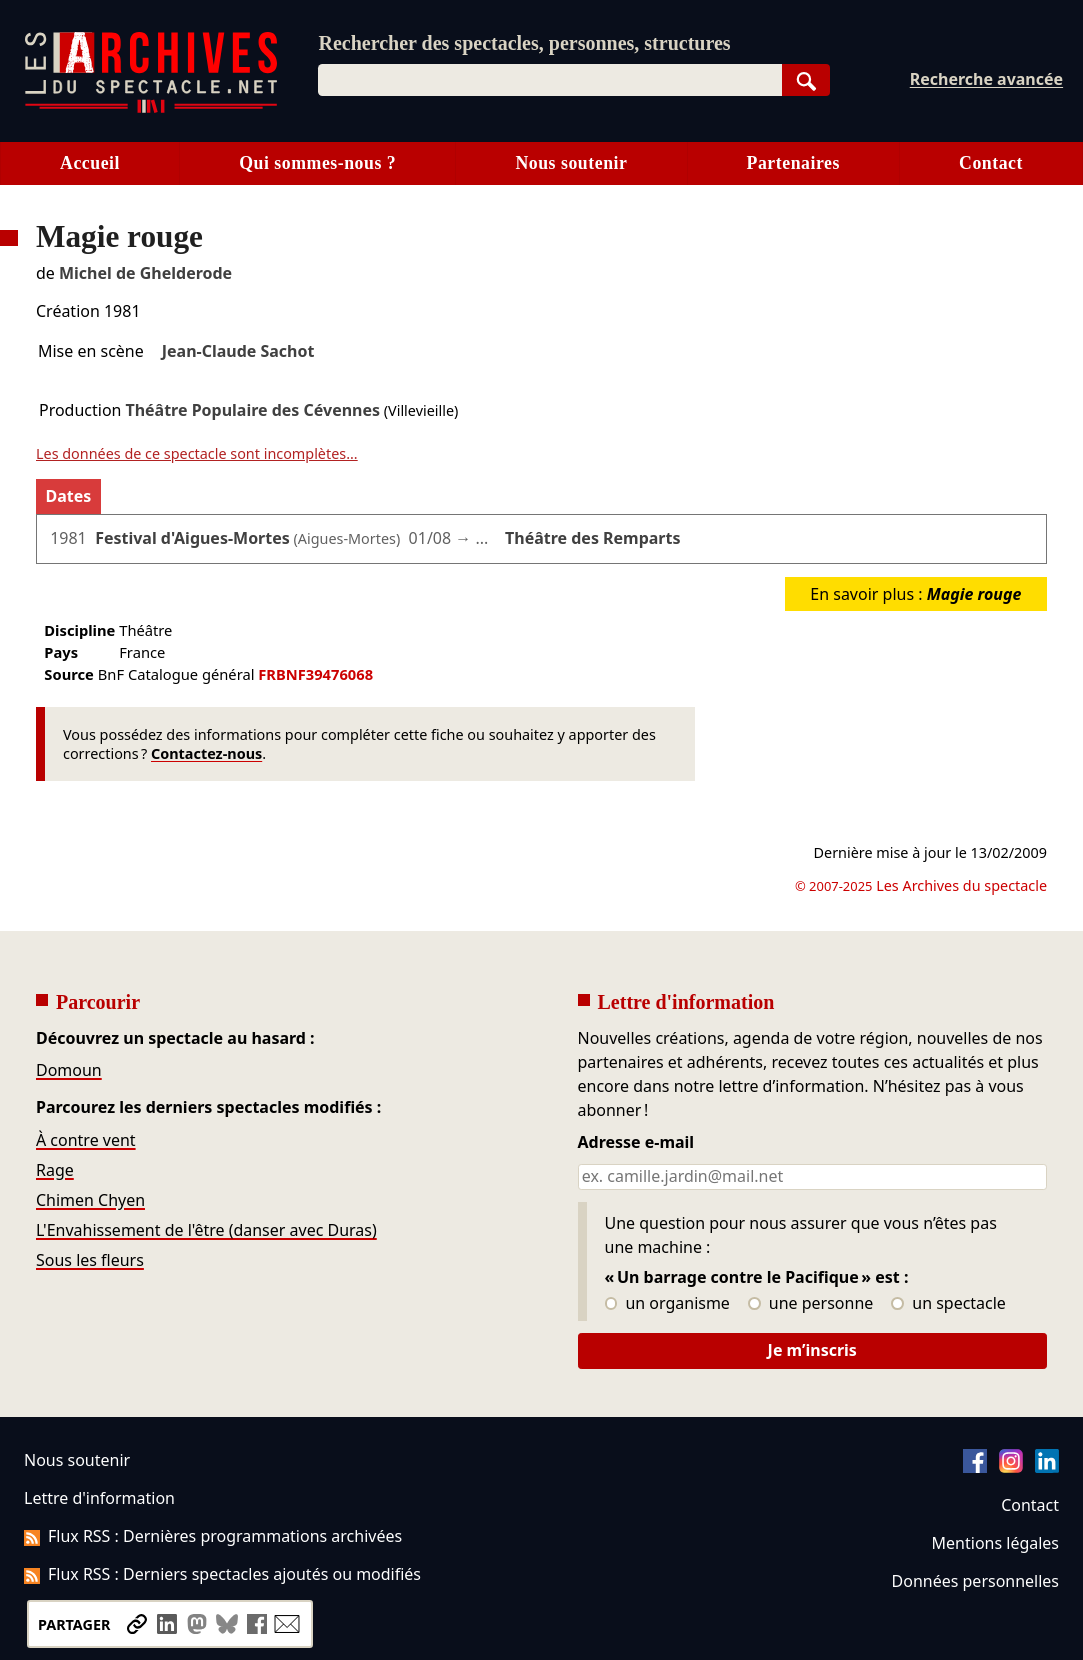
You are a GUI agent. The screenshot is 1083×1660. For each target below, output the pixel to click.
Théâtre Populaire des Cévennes (252, 410)
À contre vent (86, 1140)
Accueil (90, 163)
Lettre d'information (99, 1498)
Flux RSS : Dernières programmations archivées (213, 1536)
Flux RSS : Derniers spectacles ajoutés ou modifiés (222, 1574)
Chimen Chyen (90, 1200)
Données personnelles (975, 1581)
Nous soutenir (571, 163)
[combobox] (549, 80)
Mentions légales (995, 1543)
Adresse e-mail (636, 1143)
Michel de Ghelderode (145, 273)
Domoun (69, 1070)
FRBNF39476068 (315, 674)
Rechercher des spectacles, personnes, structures (524, 43)
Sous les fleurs (90, 1260)
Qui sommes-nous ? (317, 163)
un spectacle (948, 1304)
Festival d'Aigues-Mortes (192, 538)
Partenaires (793, 163)
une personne (810, 1304)
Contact (1030, 1505)
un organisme (667, 1304)
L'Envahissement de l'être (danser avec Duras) (206, 1230)
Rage (55, 1170)
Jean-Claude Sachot (238, 351)
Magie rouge (974, 594)
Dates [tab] (69, 496)
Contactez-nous (206, 753)
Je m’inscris (812, 1350)
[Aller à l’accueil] (151, 108)
